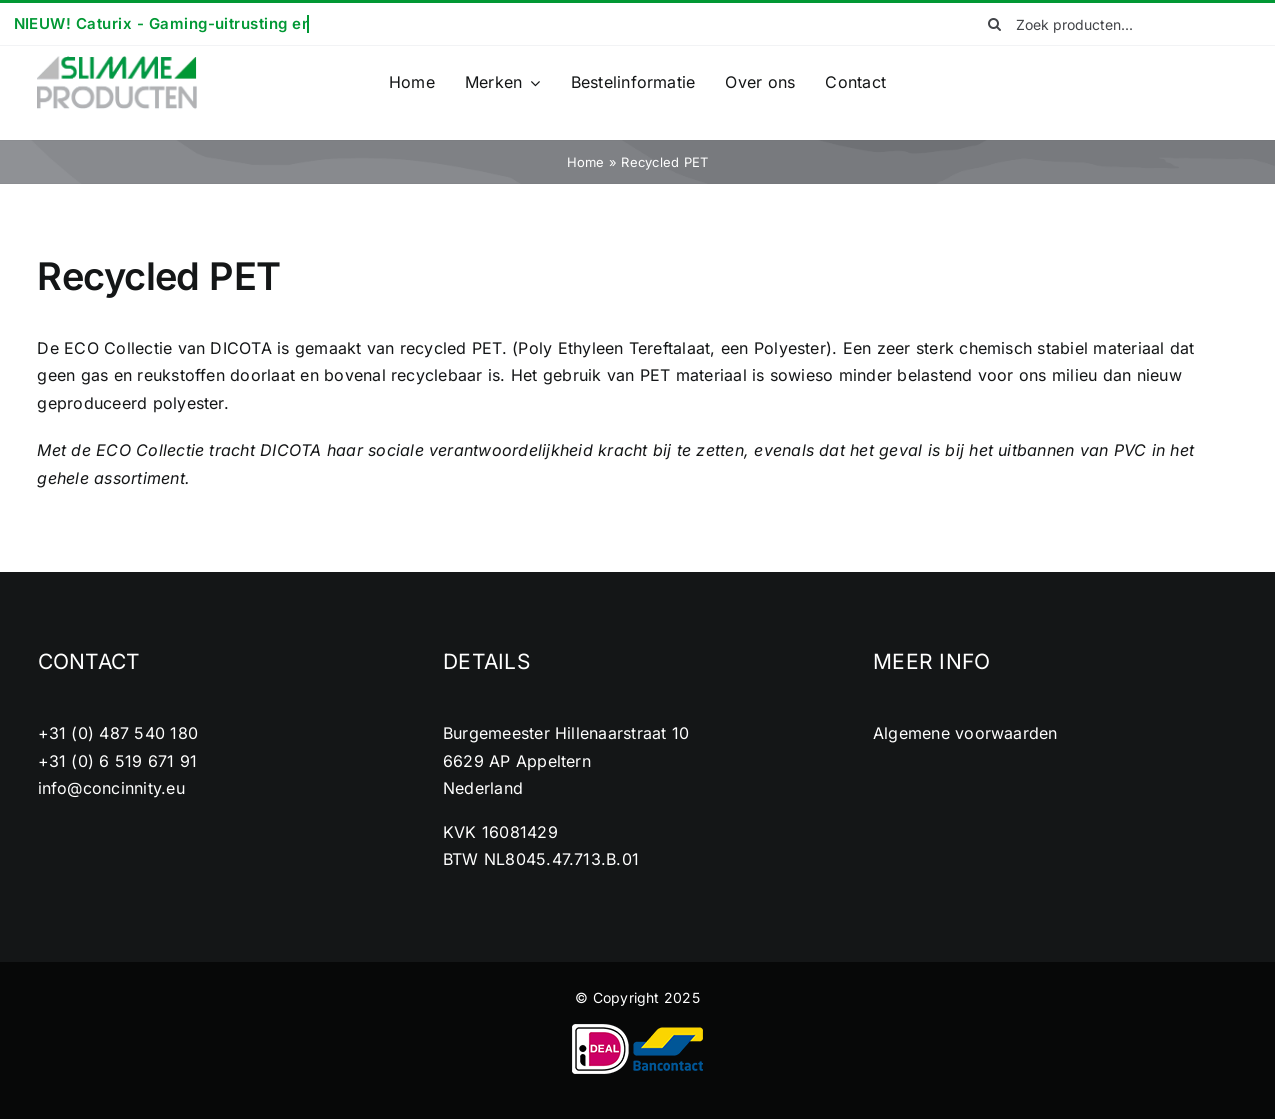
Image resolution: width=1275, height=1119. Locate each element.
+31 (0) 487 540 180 (118, 733)
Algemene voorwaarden (965, 733)
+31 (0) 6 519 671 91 (118, 761)
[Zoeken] (994, 24)
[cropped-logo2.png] (117, 62)
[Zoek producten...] (1105, 24)
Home (586, 162)
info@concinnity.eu (111, 788)
